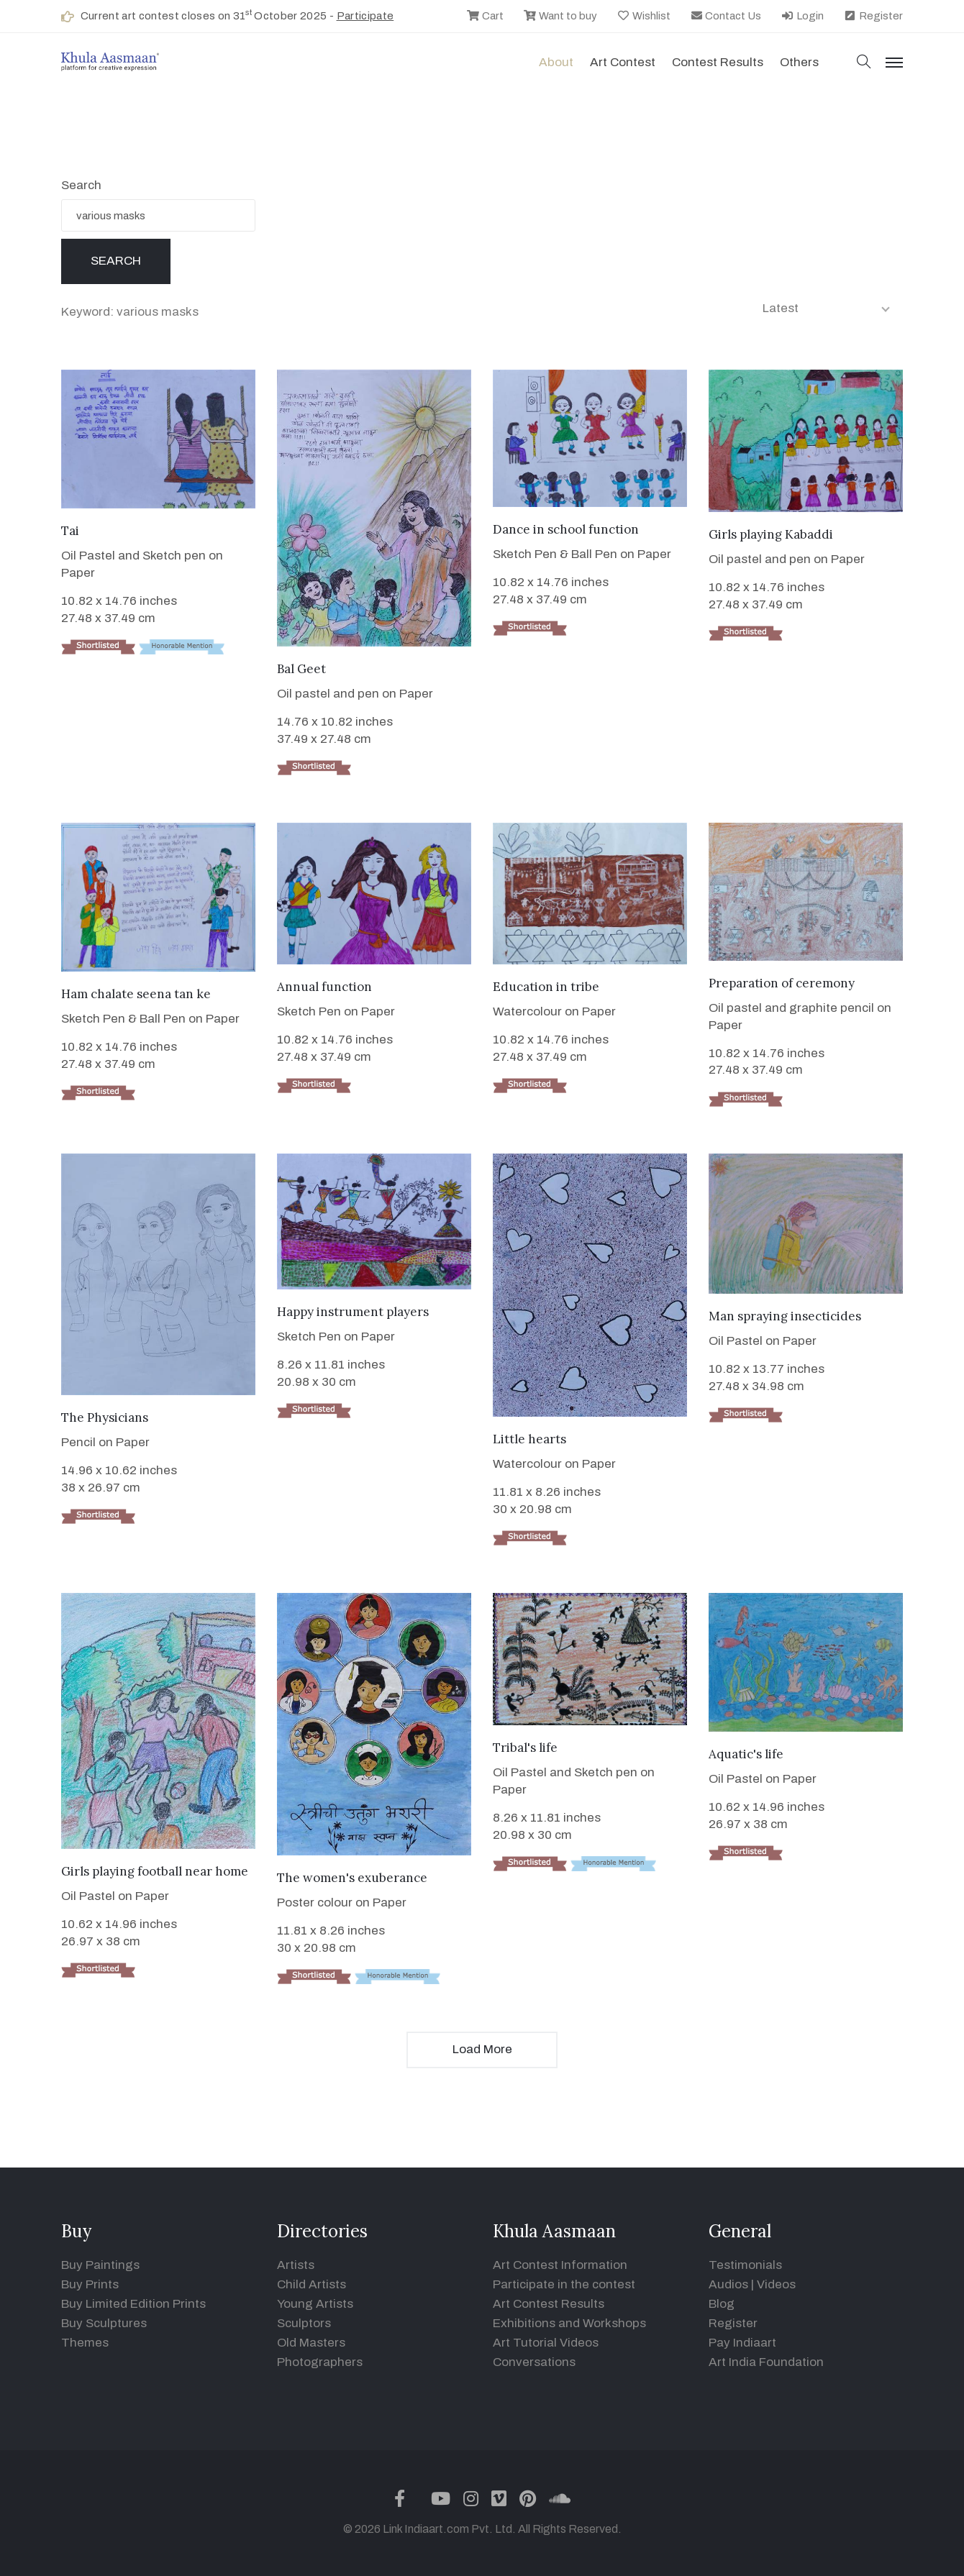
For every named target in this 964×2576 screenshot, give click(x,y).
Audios (728, 2284)
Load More (482, 2049)
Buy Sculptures (104, 2323)
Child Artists (311, 2284)
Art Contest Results (548, 2304)
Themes (85, 2342)
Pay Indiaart (742, 2342)
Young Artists (315, 2304)
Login (802, 16)
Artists (295, 2265)
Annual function (324, 987)
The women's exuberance (352, 1878)
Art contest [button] (622, 62)
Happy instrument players (353, 1312)
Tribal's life (525, 1747)
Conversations (534, 2362)
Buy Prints (90, 2284)
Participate (365, 16)
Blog (722, 2304)
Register (873, 16)
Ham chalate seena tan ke (136, 994)
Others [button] (799, 62)
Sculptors (304, 2323)
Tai (70, 531)
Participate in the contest (564, 2284)
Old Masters (311, 2342)
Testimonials (745, 2265)
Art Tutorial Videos (546, 2342)
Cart (485, 16)
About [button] (556, 62)
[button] (864, 63)
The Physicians (104, 1417)
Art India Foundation (766, 2362)
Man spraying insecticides (785, 1316)
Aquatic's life (746, 1754)
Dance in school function (566, 529)
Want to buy (560, 16)
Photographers (320, 2362)
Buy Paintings (100, 2265)
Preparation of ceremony (782, 983)
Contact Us (726, 16)
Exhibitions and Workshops (569, 2323)
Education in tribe (546, 987)
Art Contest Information (560, 2265)
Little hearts (529, 1439)
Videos (776, 2284)
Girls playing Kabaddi (771, 534)
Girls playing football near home (154, 1871)
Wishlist (643, 16)
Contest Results (717, 62)
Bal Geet (301, 669)
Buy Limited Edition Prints (133, 2304)
